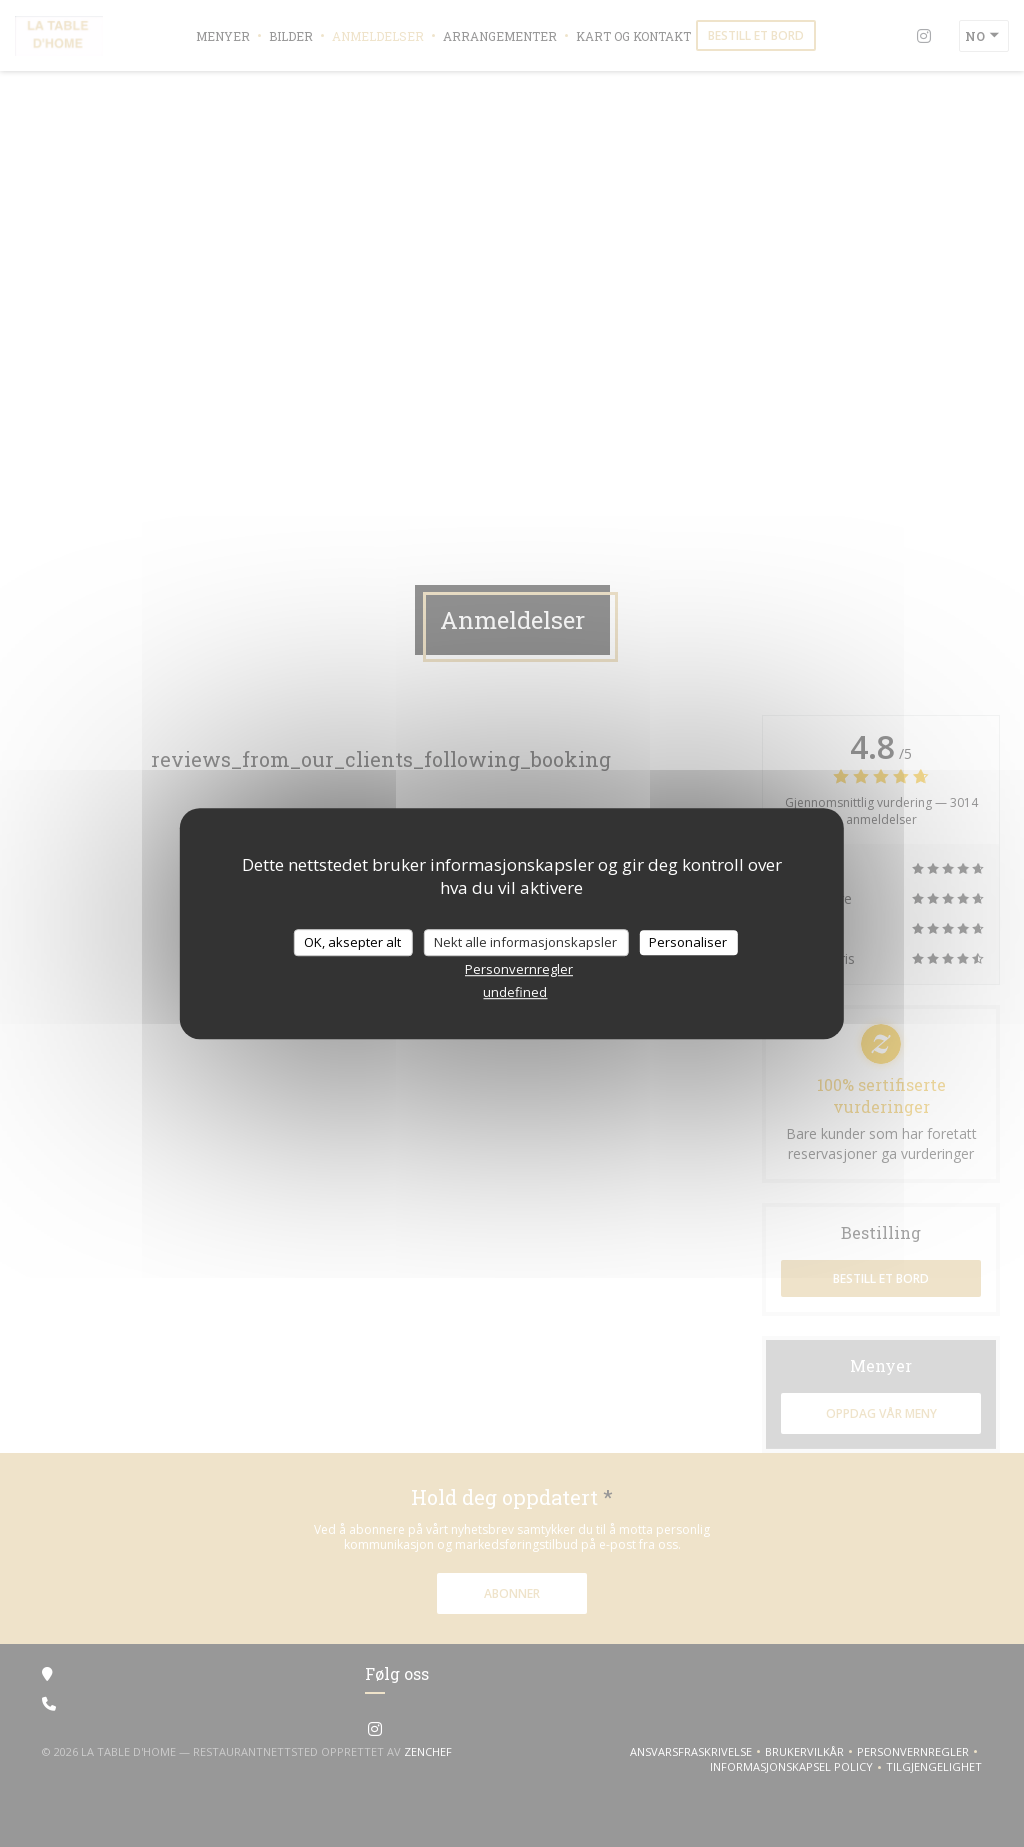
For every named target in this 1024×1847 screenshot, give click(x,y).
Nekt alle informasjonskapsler (525, 942)
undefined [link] (515, 992)
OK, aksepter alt (352, 942)
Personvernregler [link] (519, 969)
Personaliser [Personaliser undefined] (688, 942)
